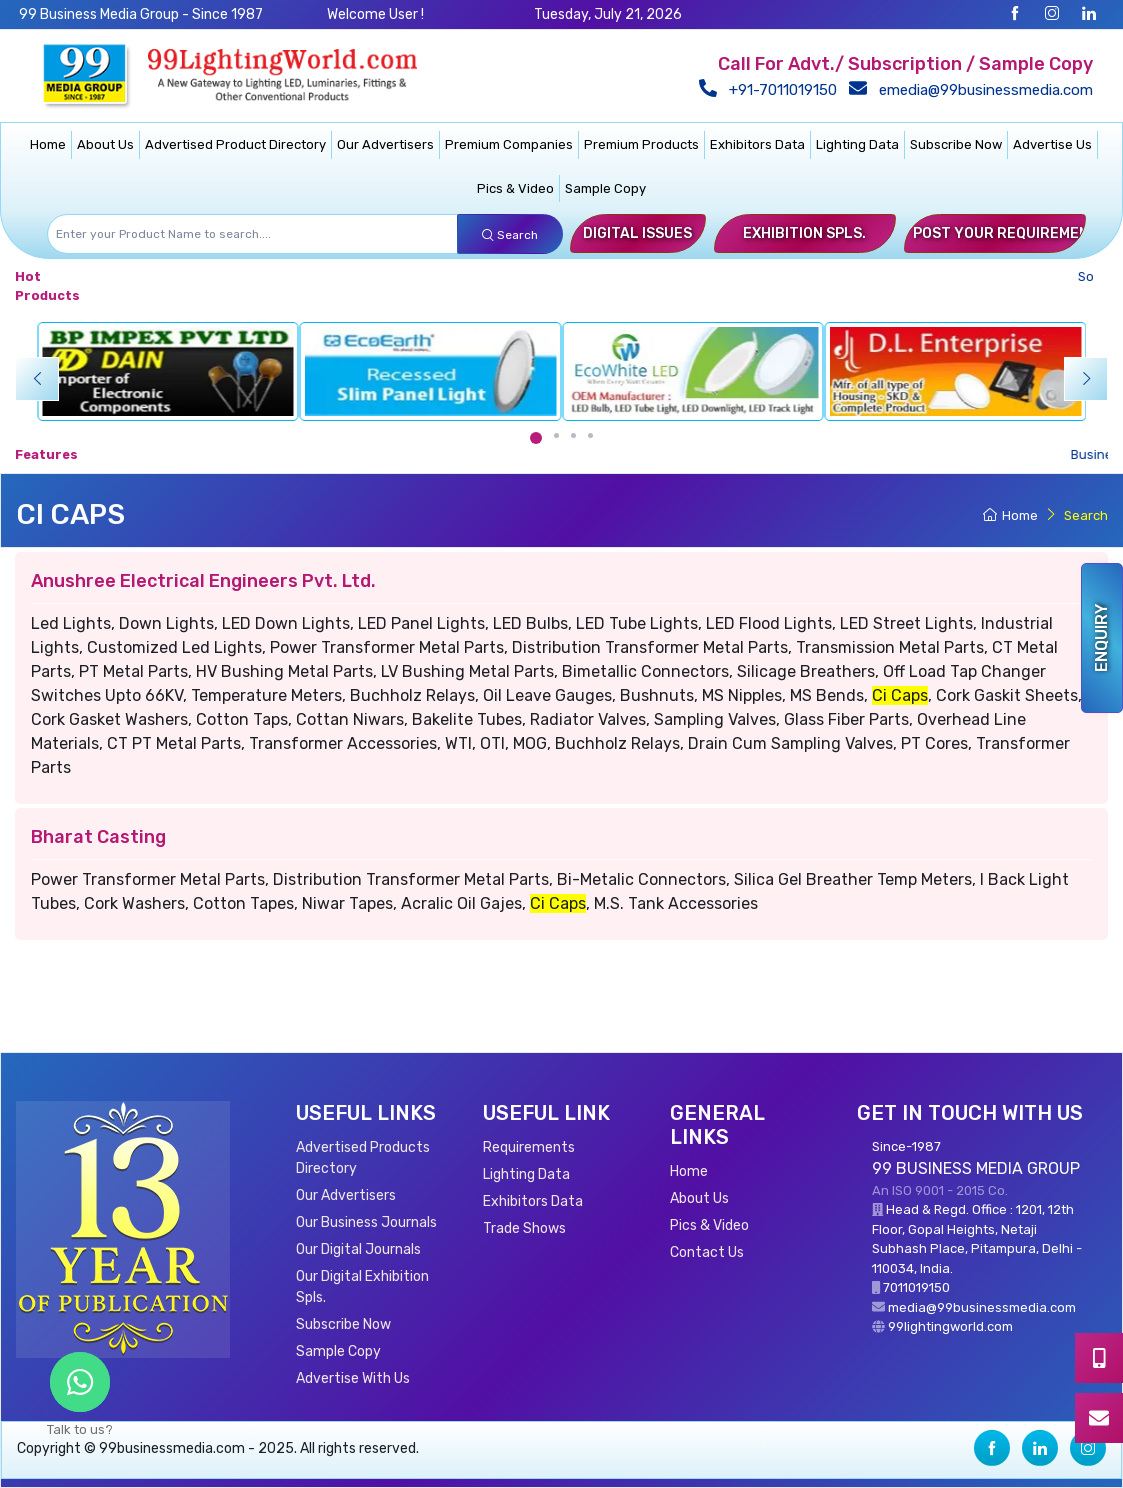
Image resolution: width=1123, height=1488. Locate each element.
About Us (105, 144)
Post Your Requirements (1010, 233)
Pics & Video (515, 188)
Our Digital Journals (358, 1249)
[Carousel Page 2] (556, 435)
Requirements (529, 1147)
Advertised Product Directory (235, 144)
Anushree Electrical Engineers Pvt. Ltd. (203, 581)
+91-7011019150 (772, 90)
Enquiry (1101, 638)
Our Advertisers (385, 144)
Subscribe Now (956, 144)
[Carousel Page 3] (573, 435)
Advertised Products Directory (363, 1158)
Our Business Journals (366, 1222)
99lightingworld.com (950, 1326)
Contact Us (707, 1252)
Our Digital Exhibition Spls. (362, 1287)
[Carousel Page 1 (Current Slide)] (536, 438)
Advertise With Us (353, 1378)
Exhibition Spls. (804, 233)
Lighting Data (857, 144)
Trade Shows (524, 1228)
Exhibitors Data (757, 144)
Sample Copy (605, 188)
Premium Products (641, 144)
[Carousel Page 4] (590, 435)
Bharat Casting (98, 837)
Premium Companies (509, 144)
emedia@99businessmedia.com (975, 90)
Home (48, 144)
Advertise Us (1052, 144)
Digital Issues (637, 233)
